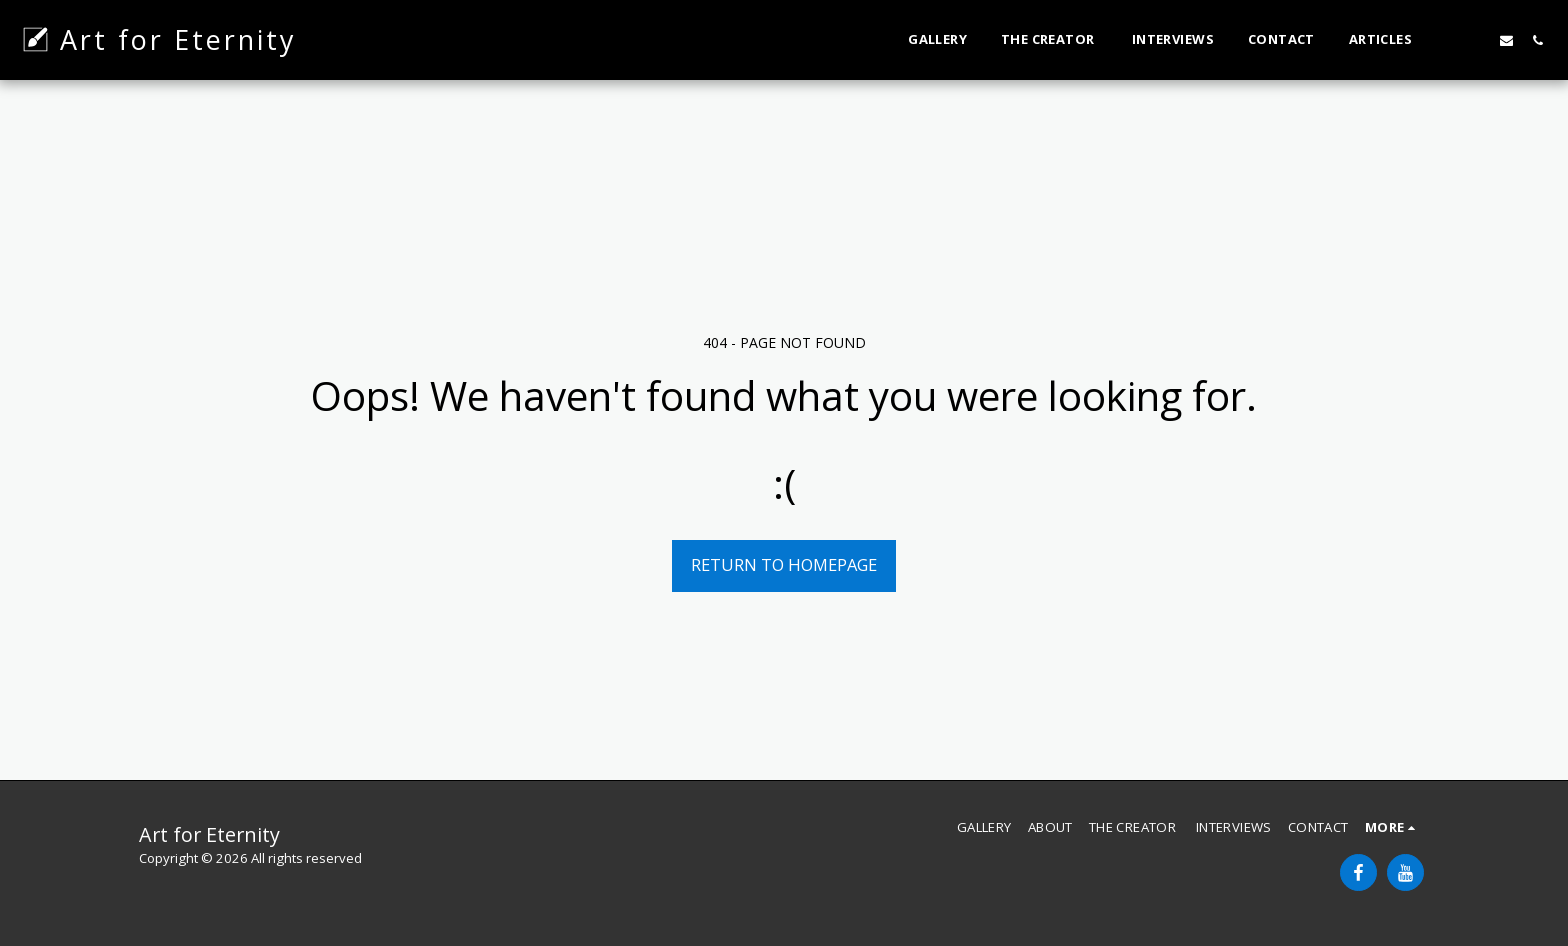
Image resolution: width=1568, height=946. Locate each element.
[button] (1444, 40)
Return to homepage (784, 564)
